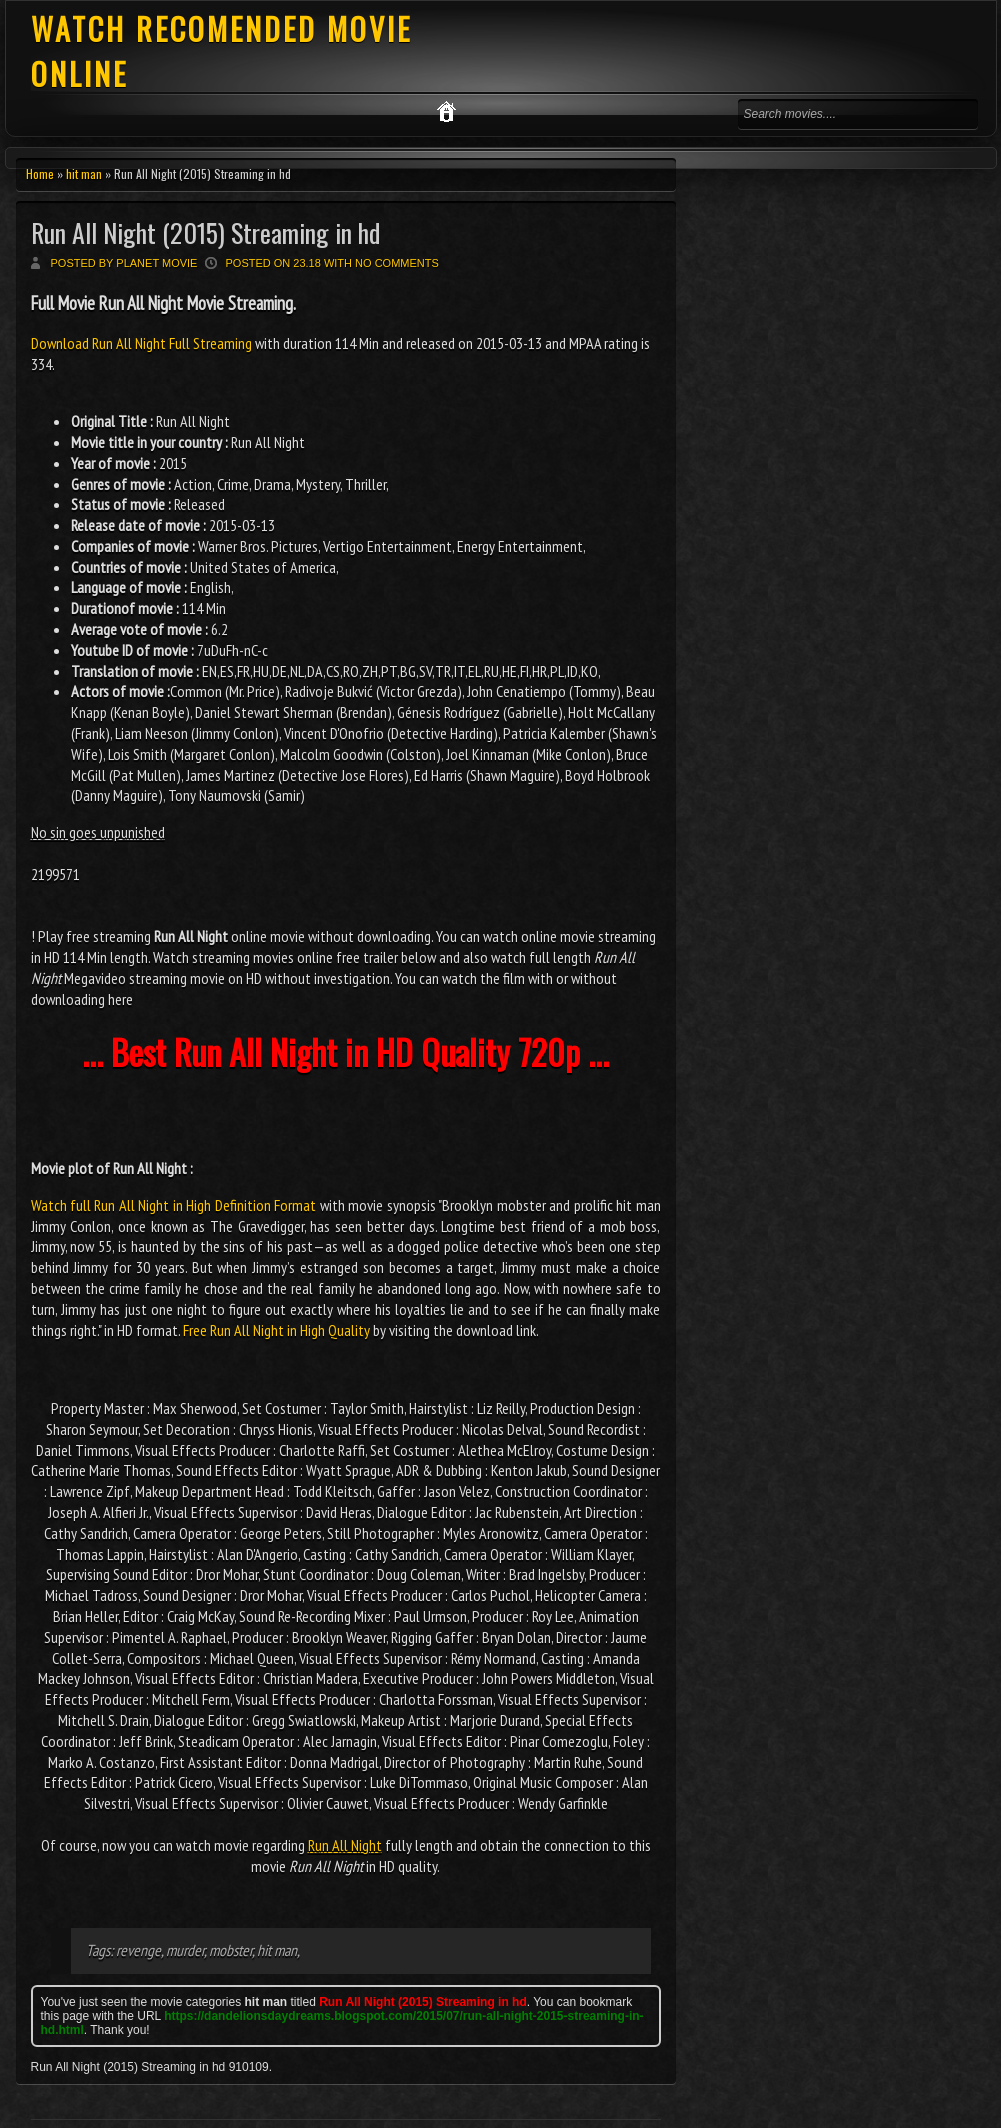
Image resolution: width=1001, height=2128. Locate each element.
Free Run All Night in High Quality (276, 1330)
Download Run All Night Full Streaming (143, 343)
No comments (397, 263)
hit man (84, 173)
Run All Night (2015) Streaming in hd (205, 232)
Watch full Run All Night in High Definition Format (174, 1205)
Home (40, 173)
